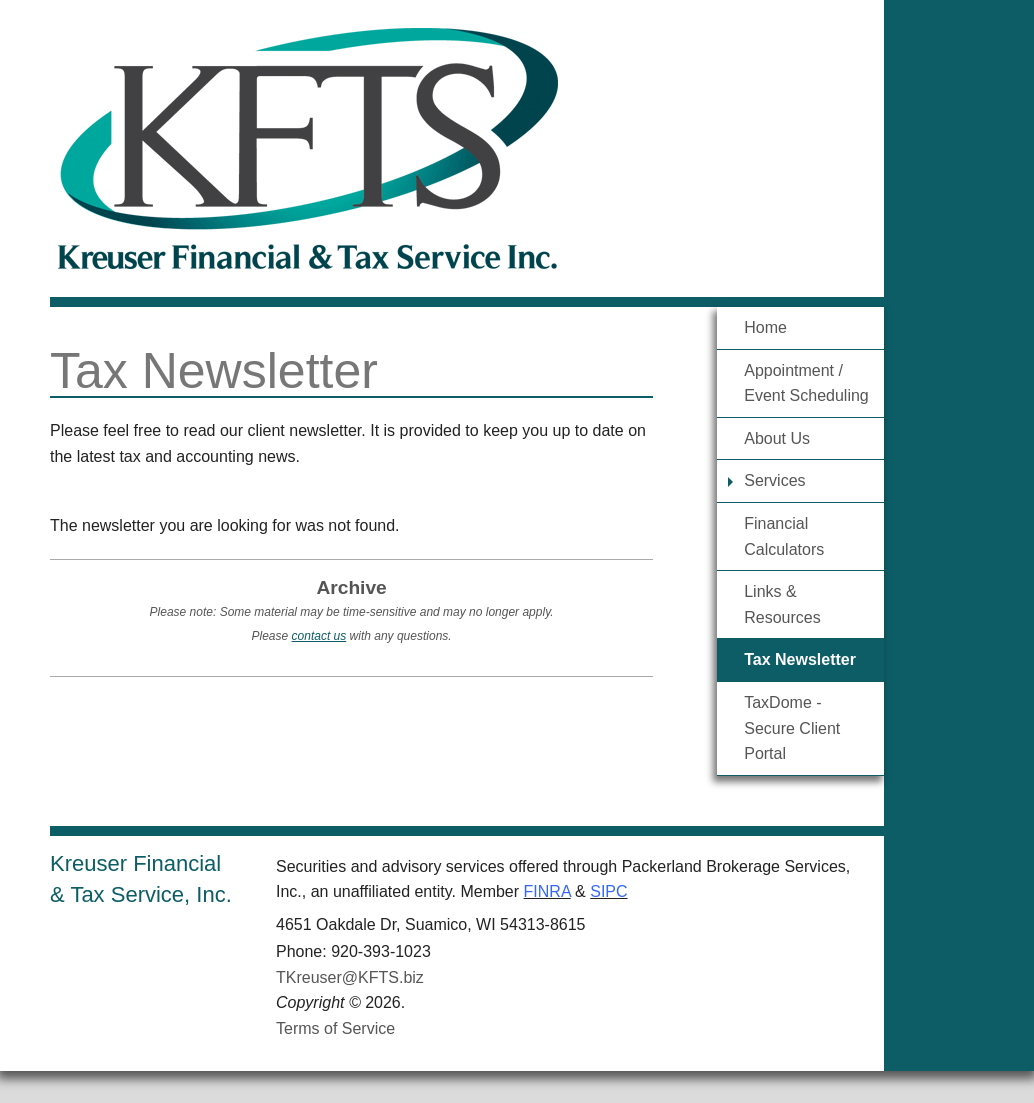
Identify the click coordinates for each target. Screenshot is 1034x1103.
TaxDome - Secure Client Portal (792, 728)
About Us (777, 438)
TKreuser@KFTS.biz (350, 977)
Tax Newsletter (800, 659)
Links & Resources (782, 604)
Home (765, 327)
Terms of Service (335, 1028)
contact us (319, 636)
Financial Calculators (784, 536)
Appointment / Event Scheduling (806, 383)
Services (774, 480)
